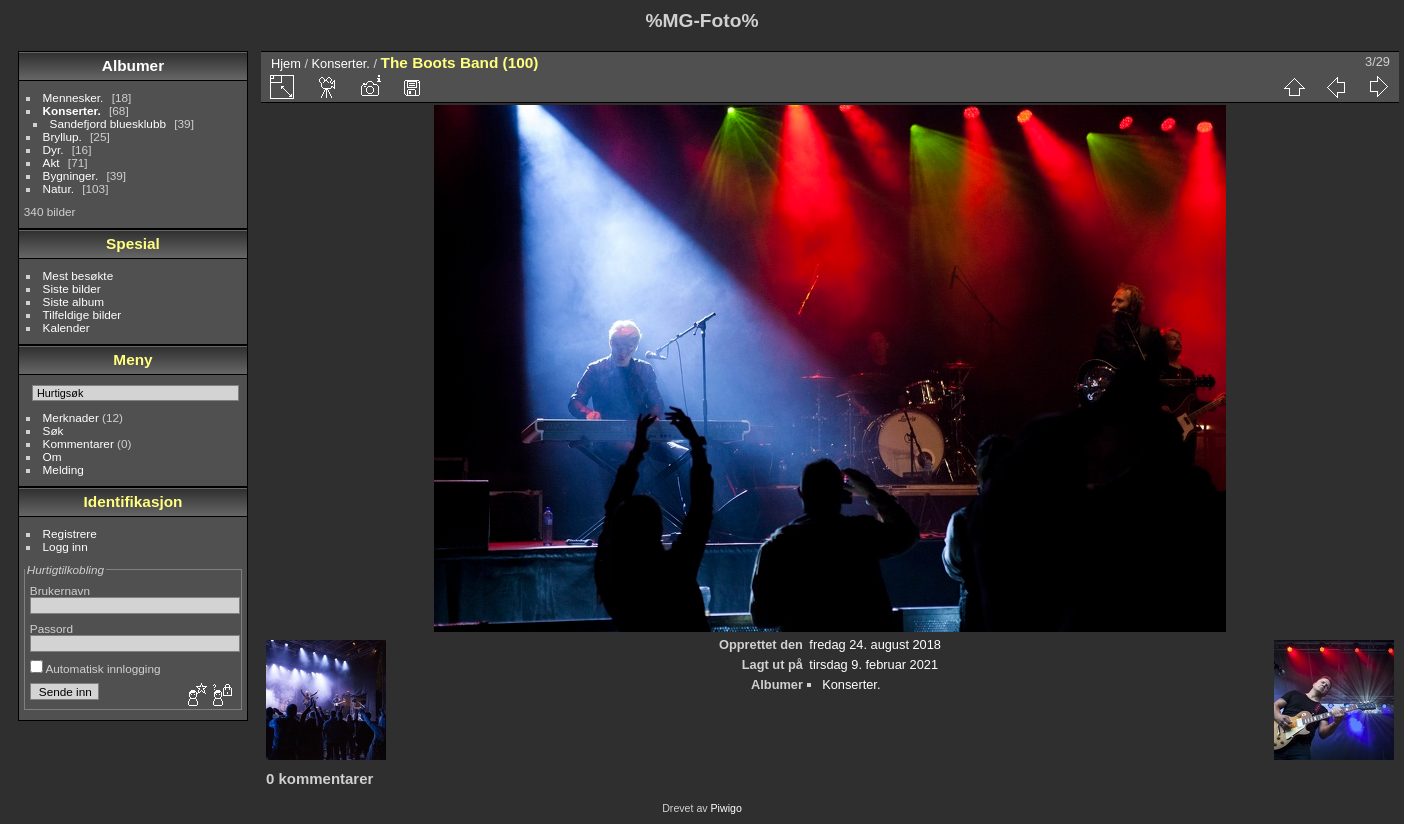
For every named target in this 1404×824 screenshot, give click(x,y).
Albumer (133, 65)
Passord (51, 628)
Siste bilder (72, 288)
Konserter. (72, 110)
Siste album (73, 301)
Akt (51, 162)
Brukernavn (60, 590)
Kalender (66, 327)
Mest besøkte (78, 275)
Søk (53, 430)
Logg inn (65, 546)
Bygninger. (71, 175)
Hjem (286, 63)
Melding (63, 469)
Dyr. (53, 149)
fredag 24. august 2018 (875, 644)
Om (52, 456)
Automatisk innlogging (95, 668)
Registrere (70, 533)
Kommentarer (78, 443)
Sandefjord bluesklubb (108, 123)
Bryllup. (62, 136)
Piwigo (726, 808)
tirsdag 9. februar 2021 (873, 664)
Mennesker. (73, 97)
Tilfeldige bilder (82, 314)
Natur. (58, 188)
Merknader (71, 417)
